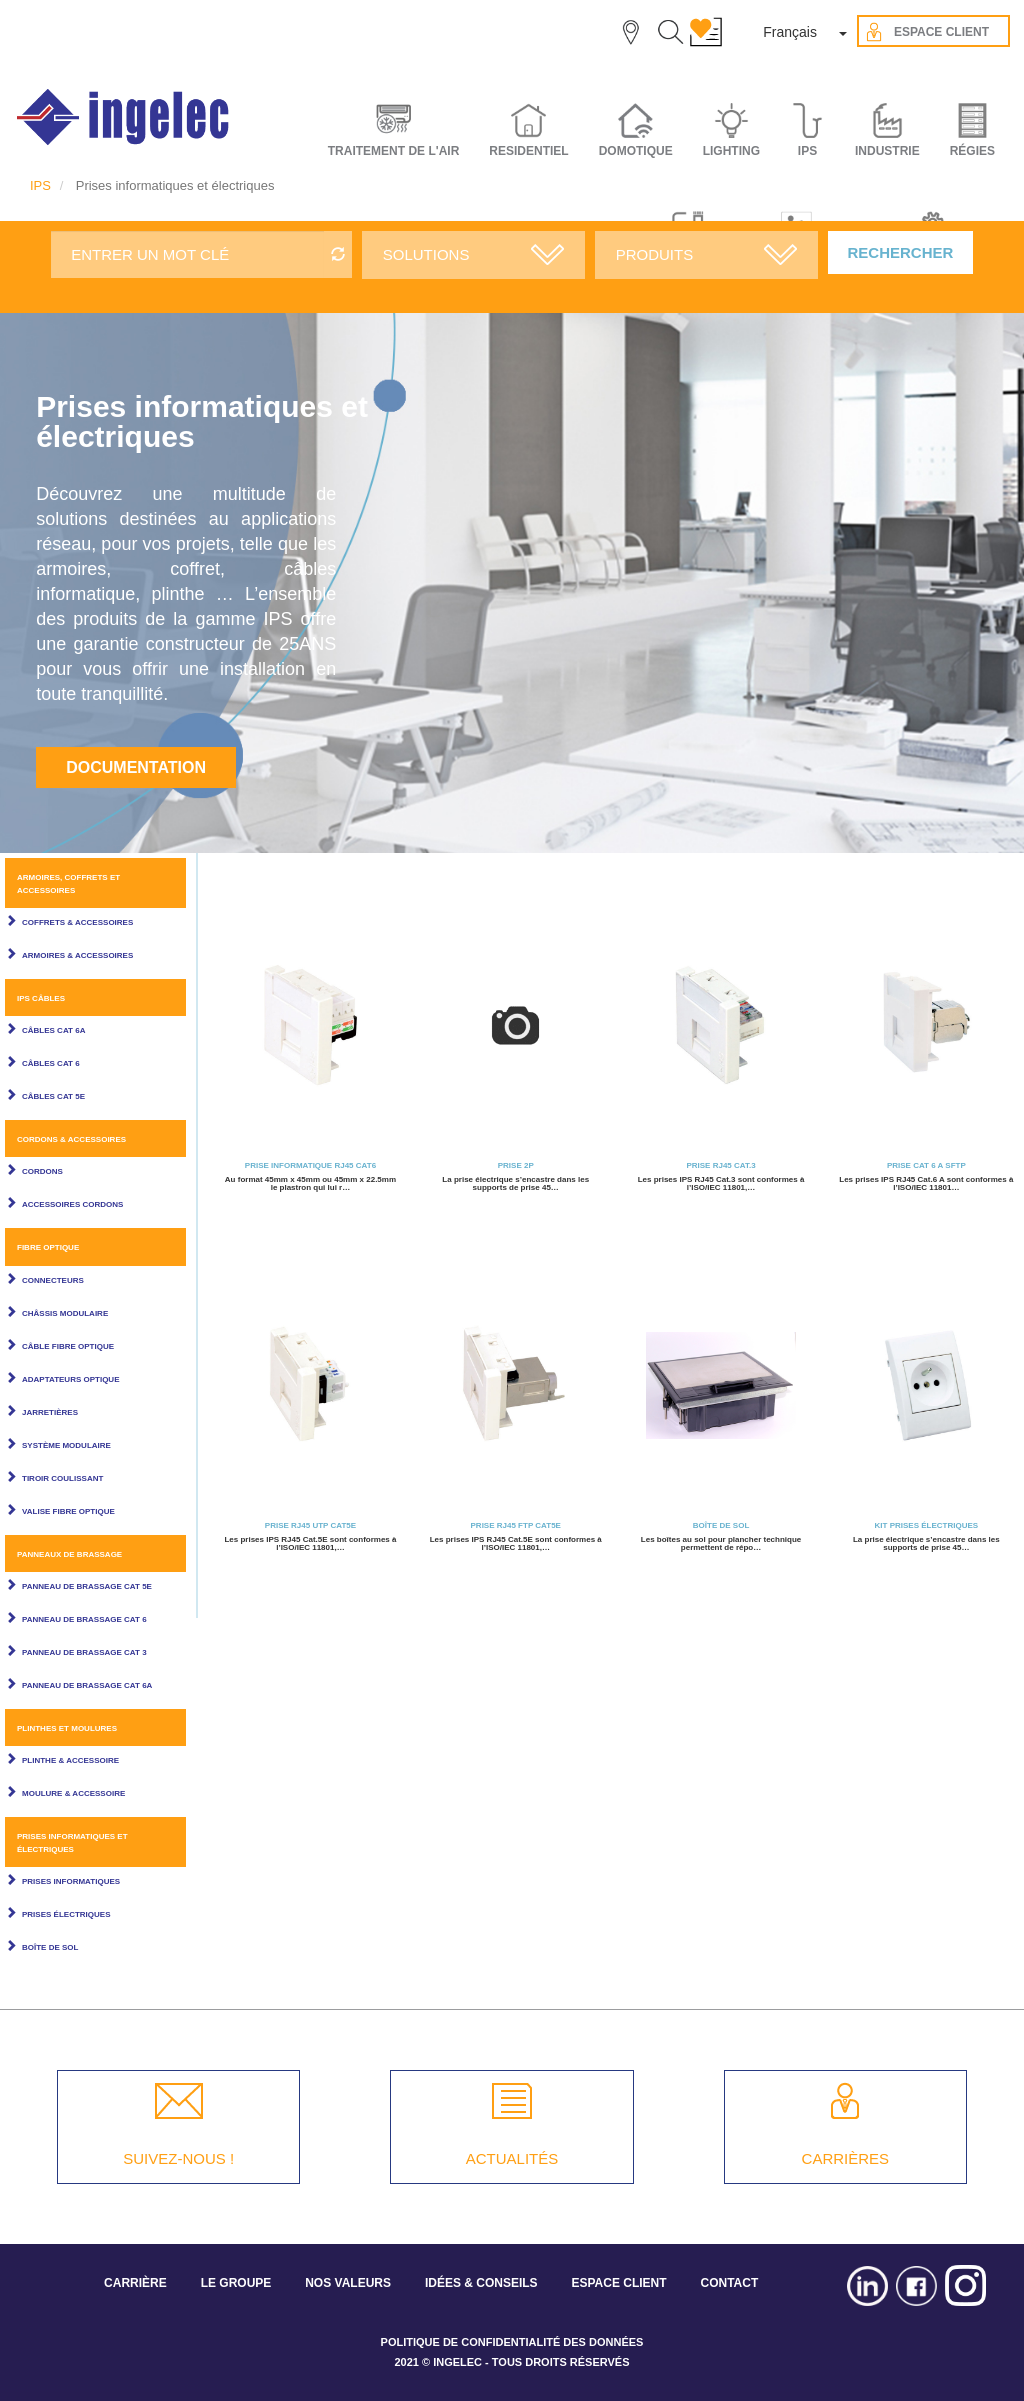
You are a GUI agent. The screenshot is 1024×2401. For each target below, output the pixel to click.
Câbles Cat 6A (53, 1030)
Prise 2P (516, 1165)
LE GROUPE (236, 2283)
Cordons (42, 1171)
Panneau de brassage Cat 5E (87, 1586)
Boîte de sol (50, 1947)
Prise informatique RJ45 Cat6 (310, 1165)
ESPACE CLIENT (618, 2283)
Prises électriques (66, 1914)
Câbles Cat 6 (51, 1063)
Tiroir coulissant (62, 1478)
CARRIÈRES (846, 2158)
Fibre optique (48, 1247)
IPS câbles (41, 998)
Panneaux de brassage (69, 1554)
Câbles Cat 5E (53, 1096)
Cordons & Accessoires (71, 1139)
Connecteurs (53, 1280)
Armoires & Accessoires (77, 955)
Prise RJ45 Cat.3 (720, 1165)
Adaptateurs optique (70, 1379)
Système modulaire (66, 1445)
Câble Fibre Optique (68, 1346)
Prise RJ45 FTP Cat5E (516, 1525)
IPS (40, 185)
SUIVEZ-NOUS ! (178, 2158)
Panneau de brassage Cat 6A (87, 1685)
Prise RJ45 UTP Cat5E (310, 1525)
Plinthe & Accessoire (70, 1760)
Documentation (136, 767)
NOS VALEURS (348, 2283)
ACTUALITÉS (512, 2158)
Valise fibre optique (68, 1511)
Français (790, 32)
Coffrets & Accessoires (77, 922)
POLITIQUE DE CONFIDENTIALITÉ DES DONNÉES (512, 2342)
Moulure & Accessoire (73, 1793)
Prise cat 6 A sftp (926, 1165)
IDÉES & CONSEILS (481, 2283)
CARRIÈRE (135, 2283)
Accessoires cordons (72, 1204)
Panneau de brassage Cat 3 (84, 1652)
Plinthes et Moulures (67, 1728)
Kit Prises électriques (927, 1525)
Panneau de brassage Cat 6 (84, 1619)
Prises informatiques (71, 1881)
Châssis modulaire (65, 1313)
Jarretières (50, 1412)
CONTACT (729, 2283)
